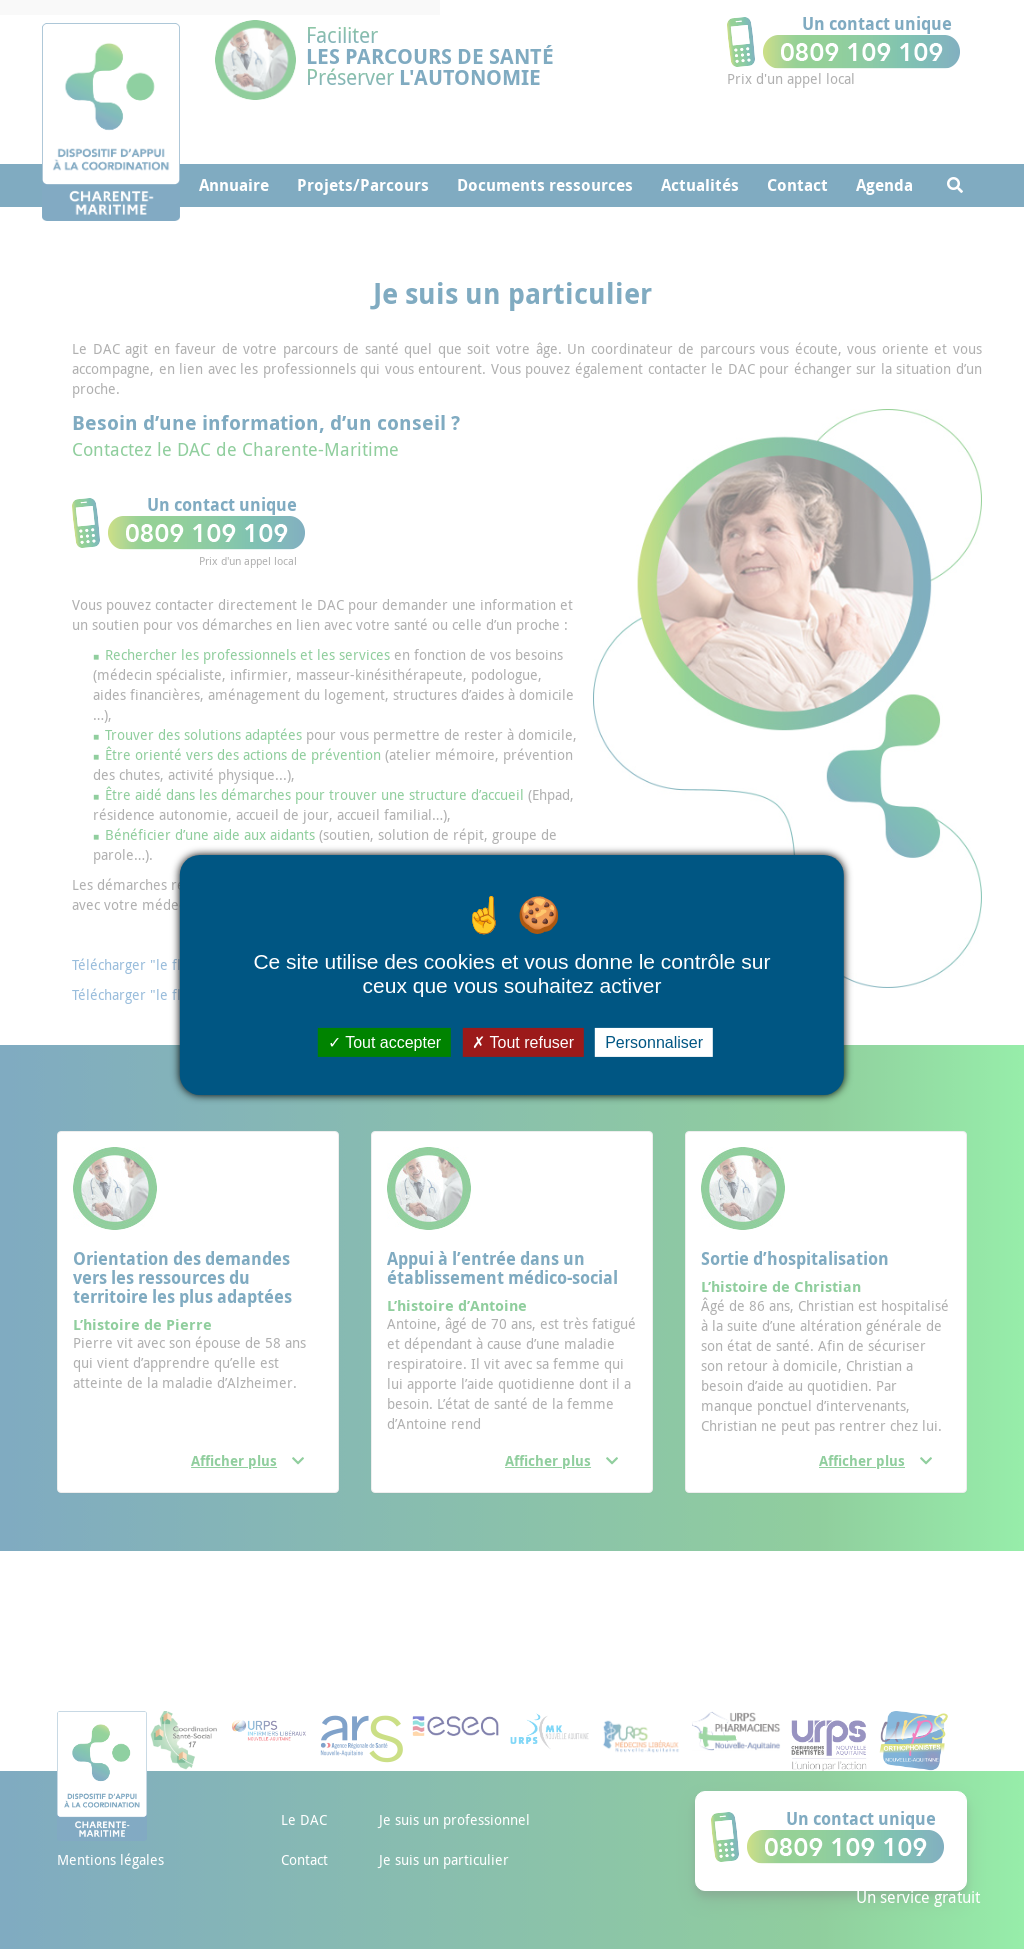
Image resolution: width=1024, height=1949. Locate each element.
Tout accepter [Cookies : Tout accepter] (384, 1041)
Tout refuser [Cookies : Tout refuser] (523, 1041)
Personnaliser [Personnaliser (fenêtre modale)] (654, 1041)
